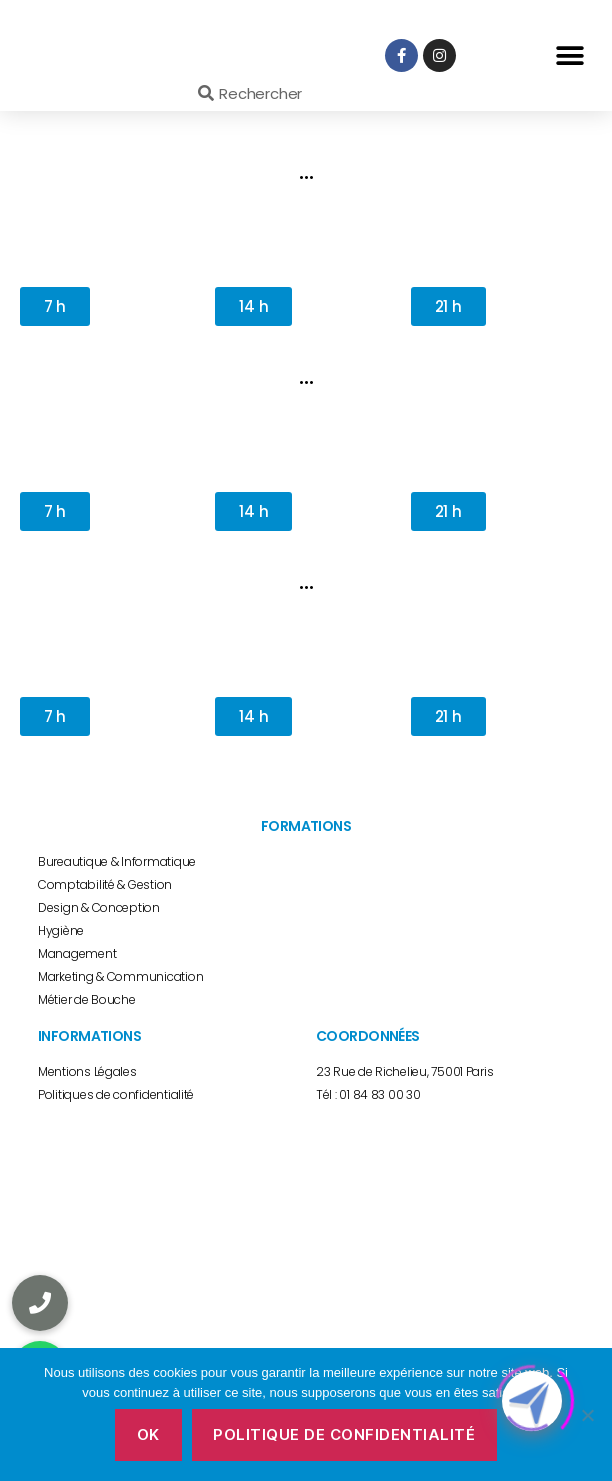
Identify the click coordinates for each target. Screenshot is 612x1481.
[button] (569, 55)
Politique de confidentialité (344, 1434)
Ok (148, 1434)
